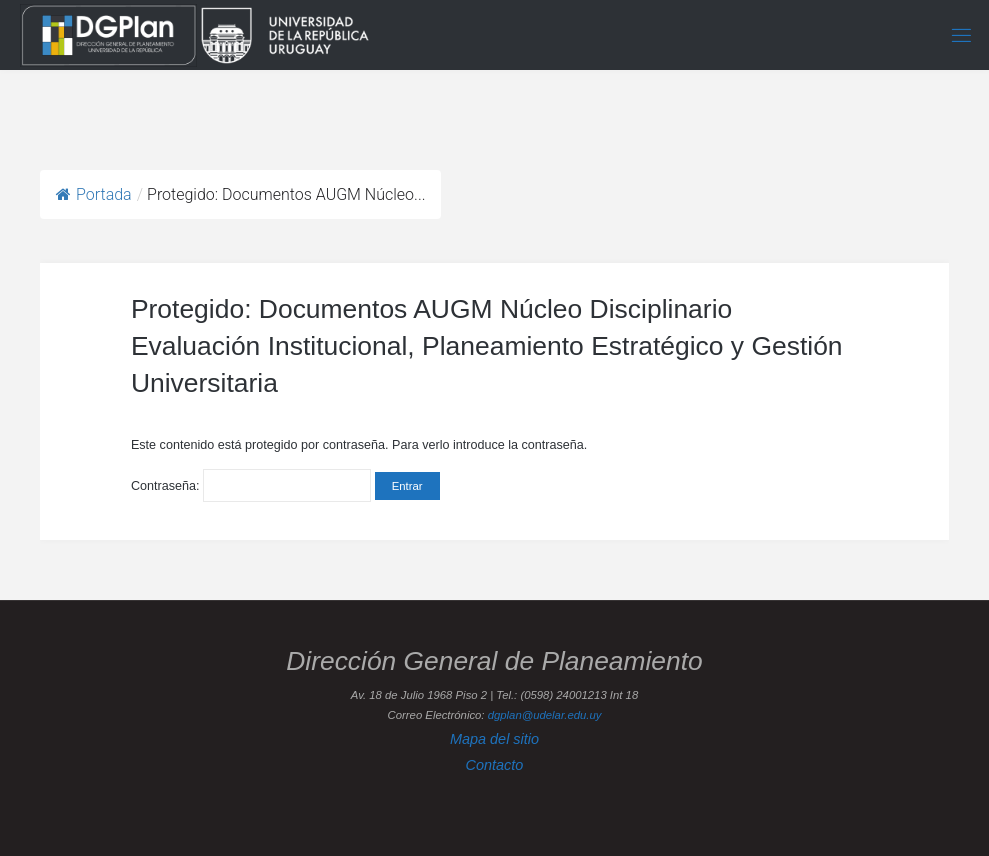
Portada (94, 194)
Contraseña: (251, 486)
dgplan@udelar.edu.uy (545, 715)
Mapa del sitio (494, 739)
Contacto (495, 765)
